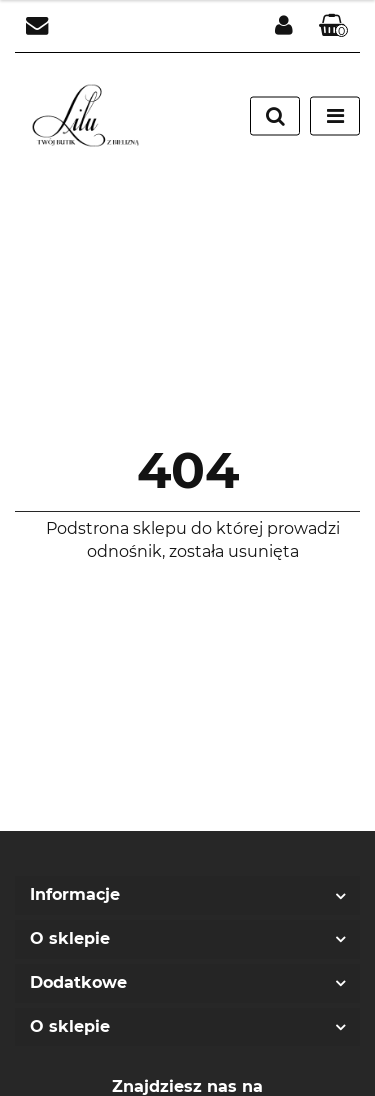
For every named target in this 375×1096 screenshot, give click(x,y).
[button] (334, 26)
